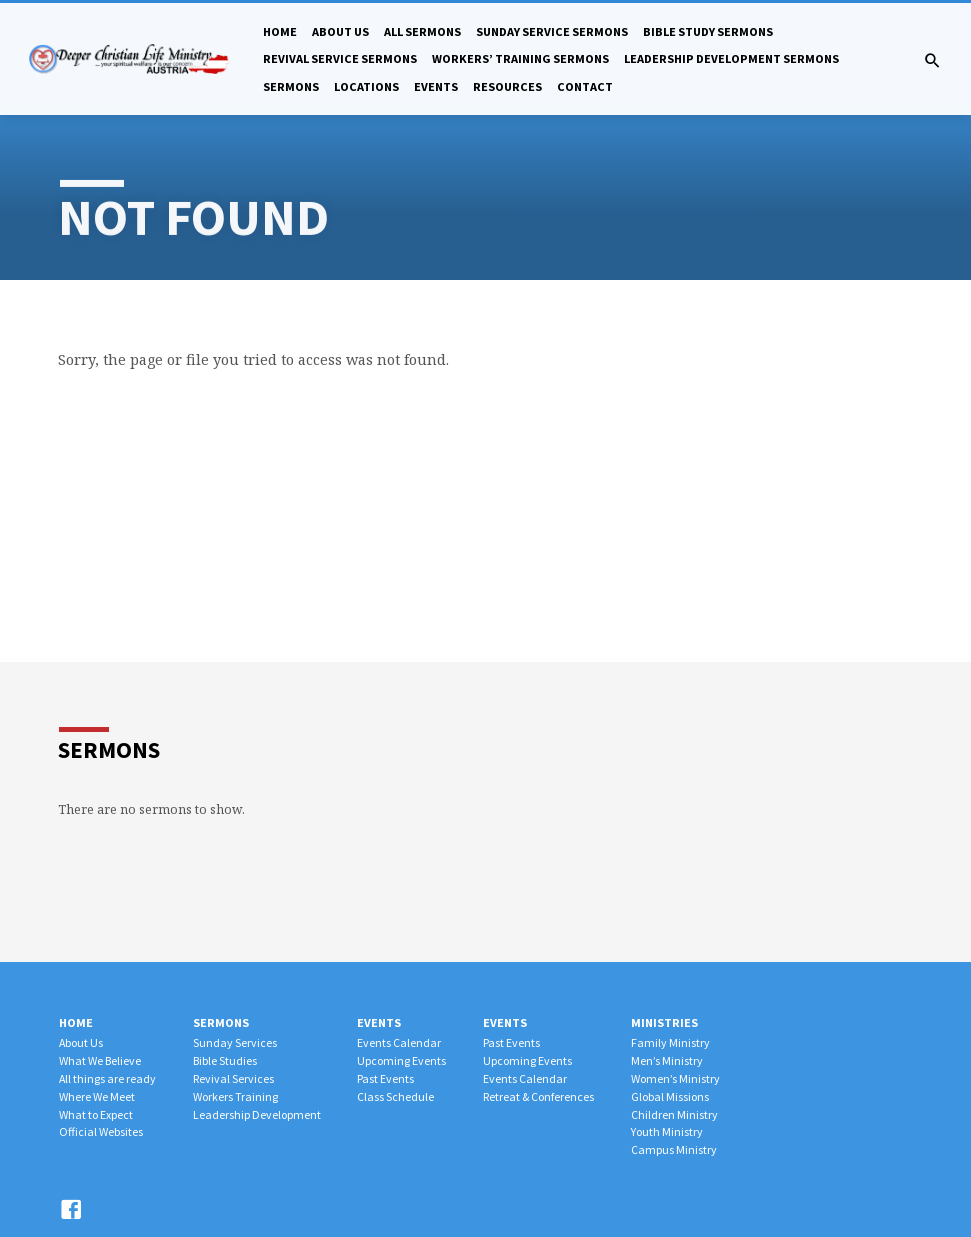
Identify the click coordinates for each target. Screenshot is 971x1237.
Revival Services (233, 1078)
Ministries (664, 1022)
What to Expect (96, 1114)
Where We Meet (97, 1096)
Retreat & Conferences (538, 1096)
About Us (340, 31)
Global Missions (670, 1096)
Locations (366, 86)
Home (280, 31)
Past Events (385, 1078)
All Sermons (422, 31)
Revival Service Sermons (340, 58)
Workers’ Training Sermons (520, 58)
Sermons (291, 86)
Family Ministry (670, 1042)
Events (436, 86)
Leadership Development (257, 1114)
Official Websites (101, 1131)
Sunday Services (235, 1042)
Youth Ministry (667, 1131)
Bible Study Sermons (708, 31)
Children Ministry (674, 1114)
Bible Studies (225, 1060)
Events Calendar (399, 1042)
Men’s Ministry (667, 1060)
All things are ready (107, 1078)
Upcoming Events (401, 1060)
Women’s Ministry (675, 1078)
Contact (585, 86)
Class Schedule (395, 1096)
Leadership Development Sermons (731, 58)
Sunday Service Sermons (552, 31)
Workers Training (235, 1096)
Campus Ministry (674, 1149)
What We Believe (100, 1060)
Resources (507, 86)
